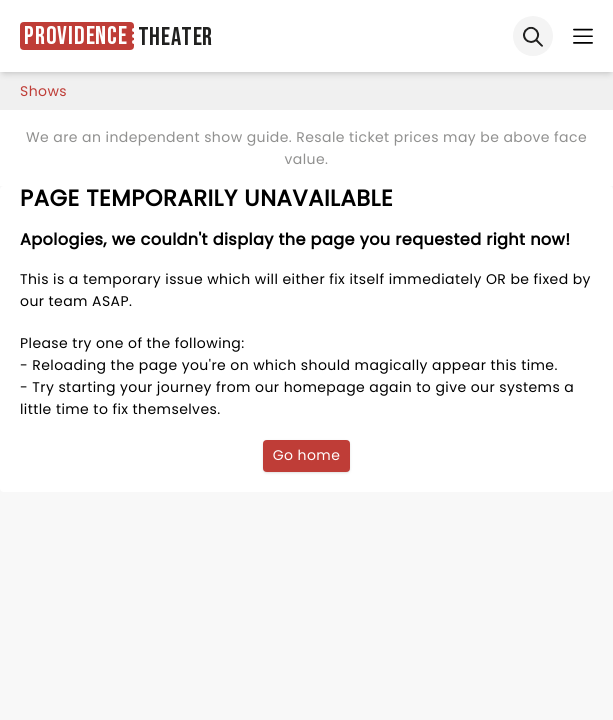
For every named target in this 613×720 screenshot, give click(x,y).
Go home (307, 455)
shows (43, 91)
